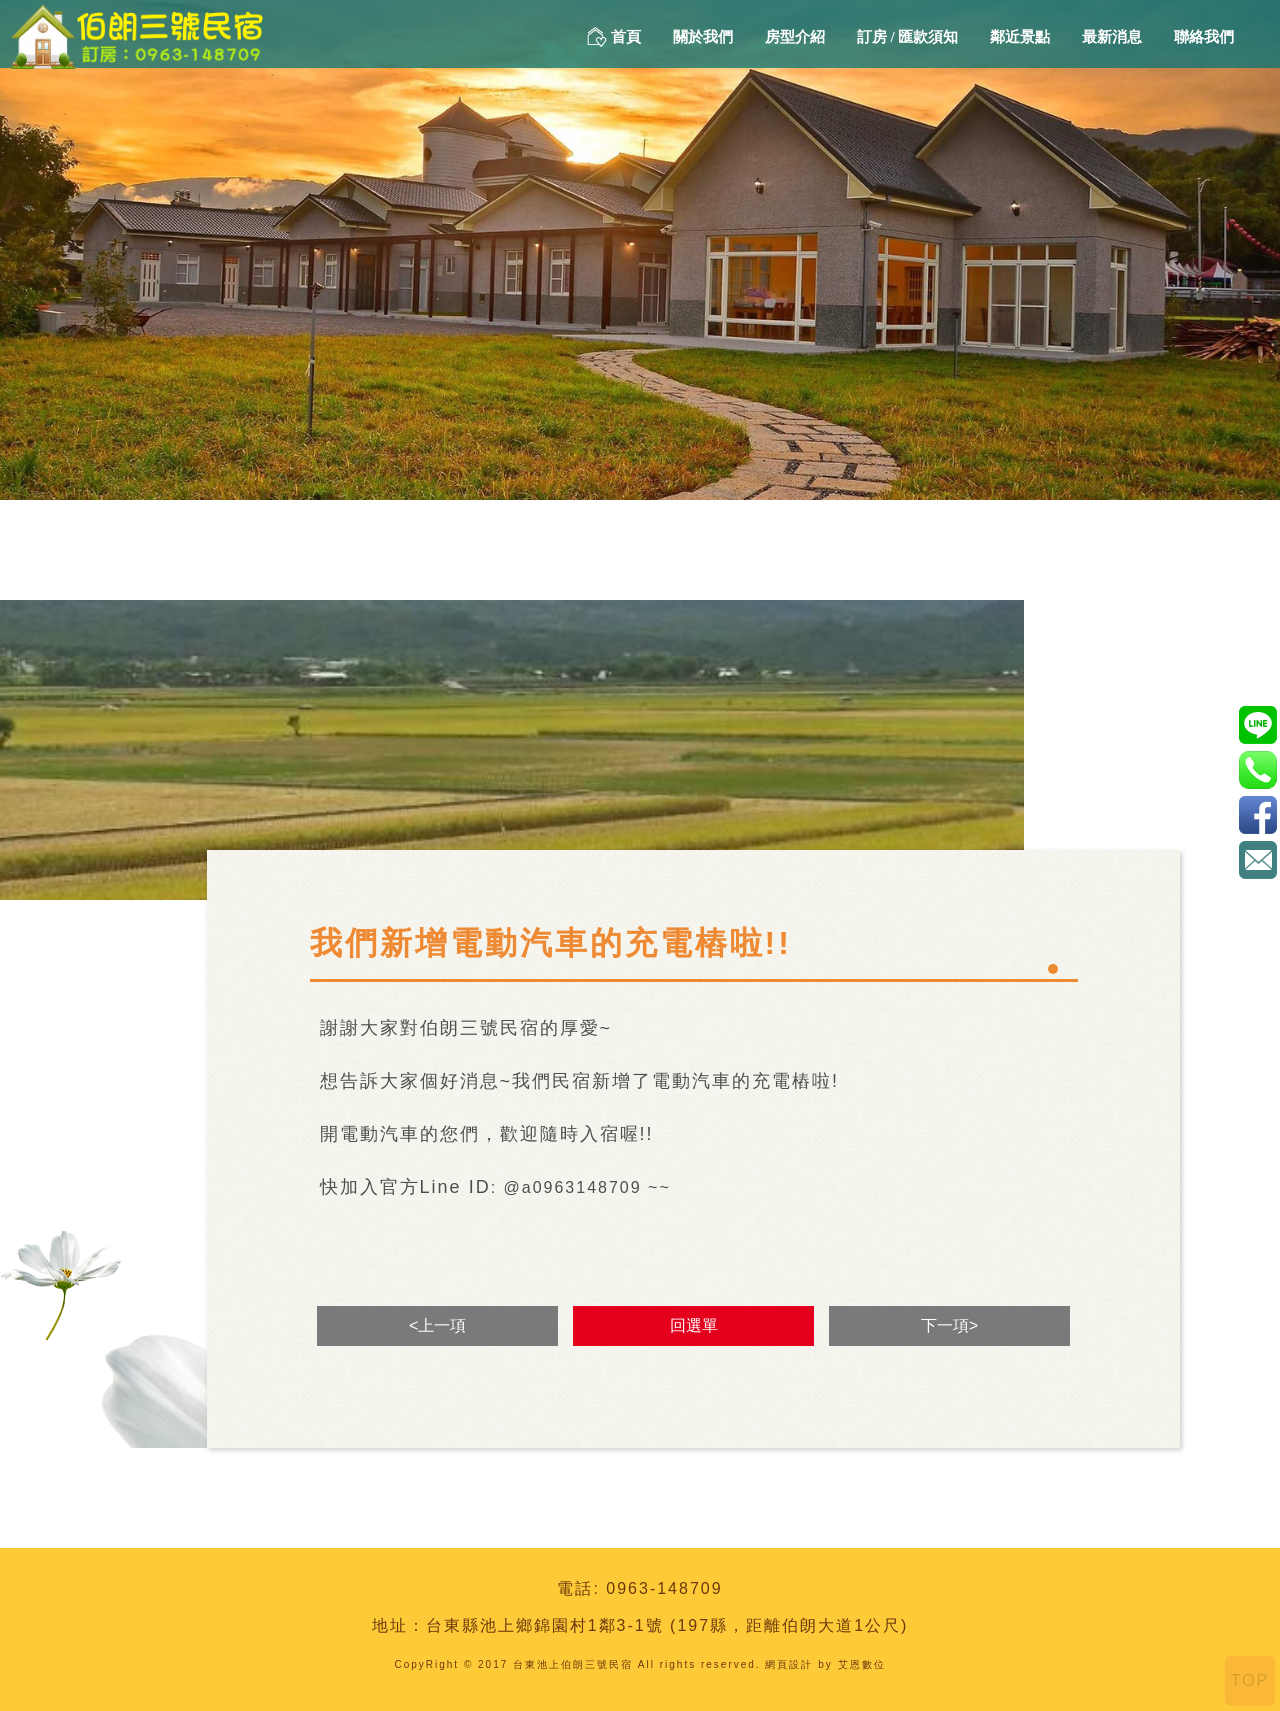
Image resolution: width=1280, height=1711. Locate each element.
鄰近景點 (1020, 37)
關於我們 (703, 37)
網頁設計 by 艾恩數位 (825, 1664)
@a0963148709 (1257, 724)
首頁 (614, 37)
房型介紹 (795, 37)
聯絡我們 (1204, 37)
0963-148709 (664, 1588)
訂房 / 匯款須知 (908, 37)
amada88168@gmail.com (1257, 859)
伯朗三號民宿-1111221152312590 (1257, 814)
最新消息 (1112, 37)
